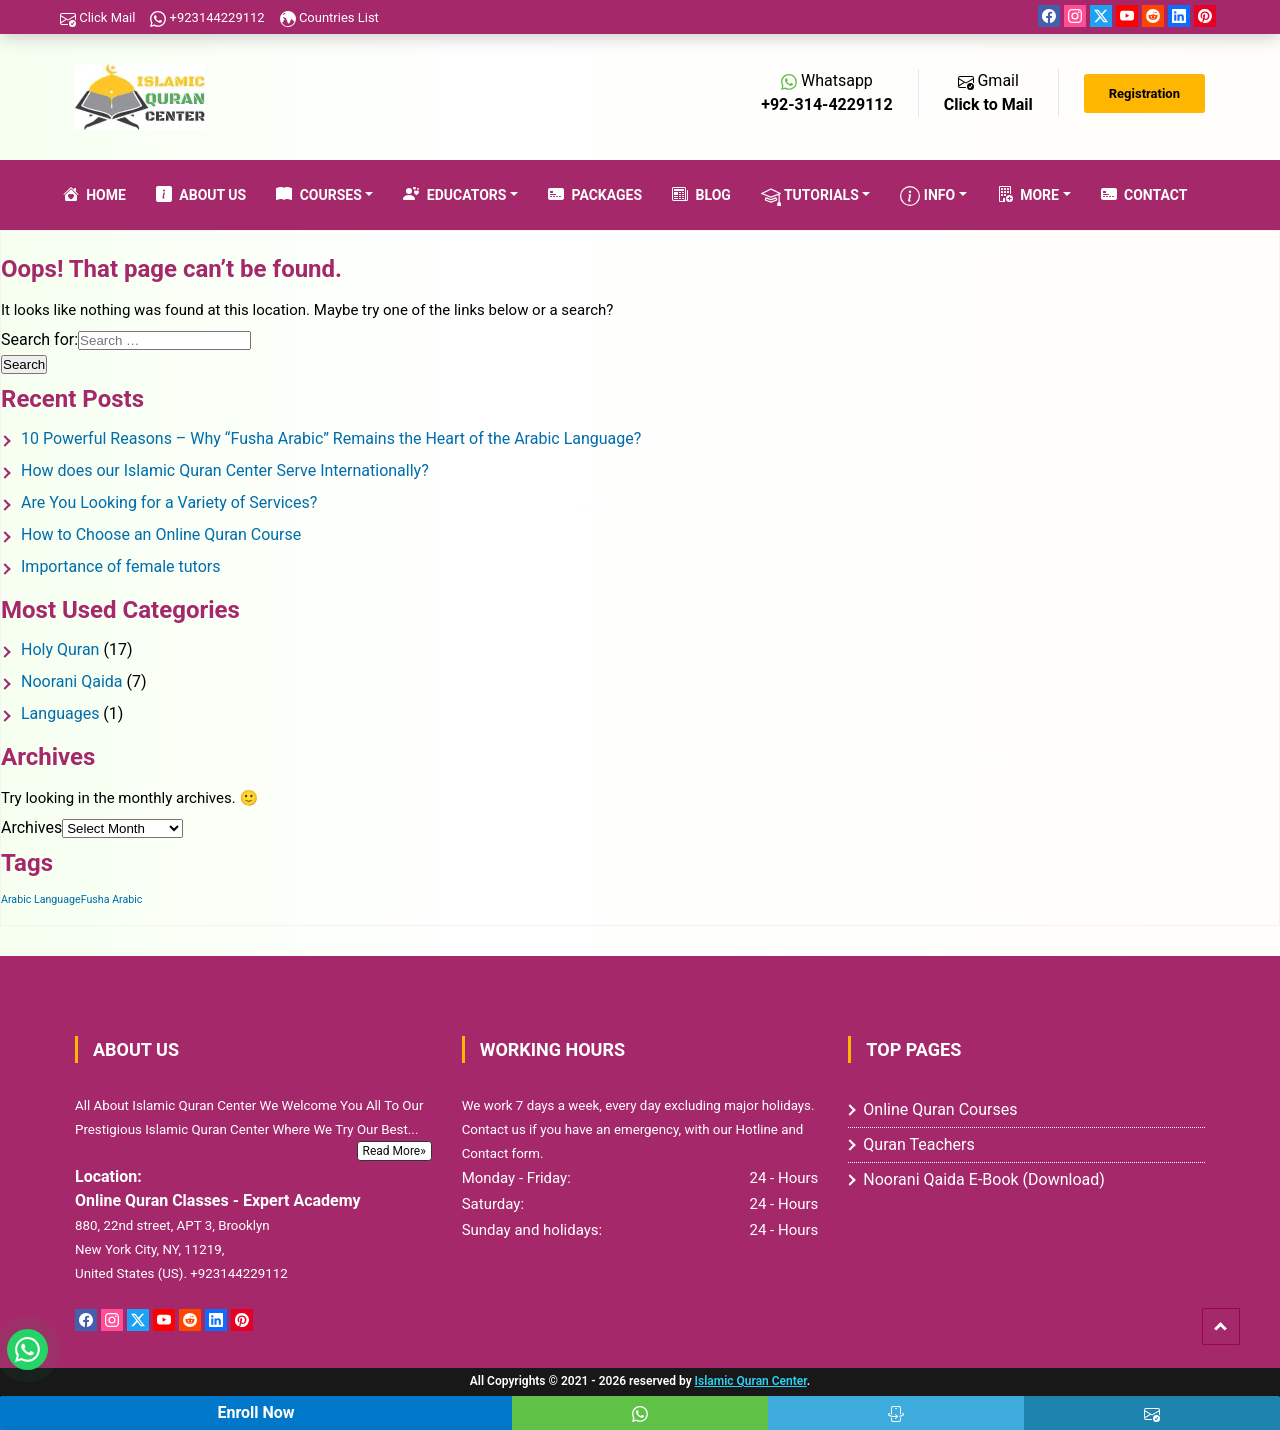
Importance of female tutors (120, 566)
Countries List (329, 17)
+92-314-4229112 (826, 104)
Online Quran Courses (940, 1109)
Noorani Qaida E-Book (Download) (984, 1179)
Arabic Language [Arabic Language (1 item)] (41, 899)
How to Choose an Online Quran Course (161, 534)
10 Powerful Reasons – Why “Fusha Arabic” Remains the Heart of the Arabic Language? (331, 438)
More (1028, 196)
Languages (60, 713)
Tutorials (810, 196)
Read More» (394, 1151)
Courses (319, 196)
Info (927, 196)
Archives (31, 827)
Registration (1144, 93)
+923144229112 (207, 17)
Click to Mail (988, 104)
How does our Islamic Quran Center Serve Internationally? (225, 470)
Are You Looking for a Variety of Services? (169, 502)
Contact (1144, 196)
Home (94, 196)
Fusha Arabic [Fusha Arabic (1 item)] (112, 899)
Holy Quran (60, 649)
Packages (595, 196)
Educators (454, 196)
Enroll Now (255, 1412)
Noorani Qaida (72, 681)
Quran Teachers (918, 1144)
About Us (201, 196)
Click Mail (97, 17)
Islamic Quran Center (751, 1381)
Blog (701, 196)
